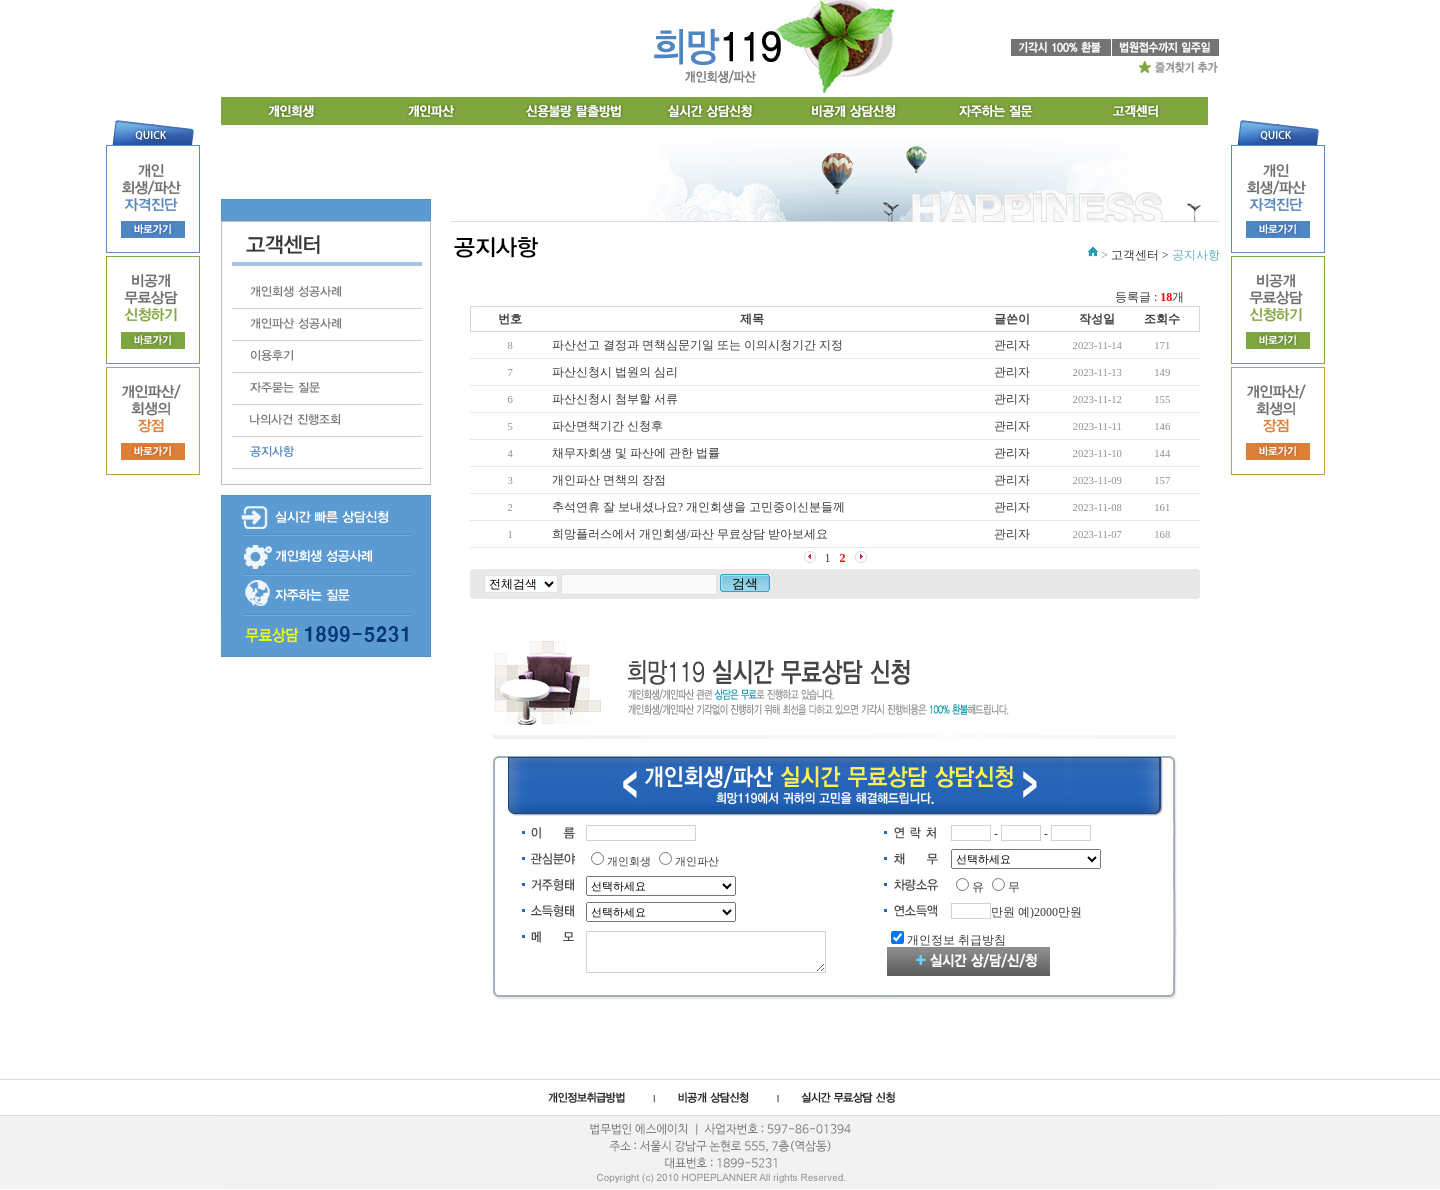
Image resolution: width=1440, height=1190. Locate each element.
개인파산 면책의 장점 (609, 480)
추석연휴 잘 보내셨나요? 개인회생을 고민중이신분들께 (698, 507)
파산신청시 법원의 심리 (615, 372)
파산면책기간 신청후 (607, 426)
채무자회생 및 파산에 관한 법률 (636, 453)
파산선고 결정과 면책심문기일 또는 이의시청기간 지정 (697, 345)
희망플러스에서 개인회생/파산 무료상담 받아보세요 (690, 534)
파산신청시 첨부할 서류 (615, 399)
